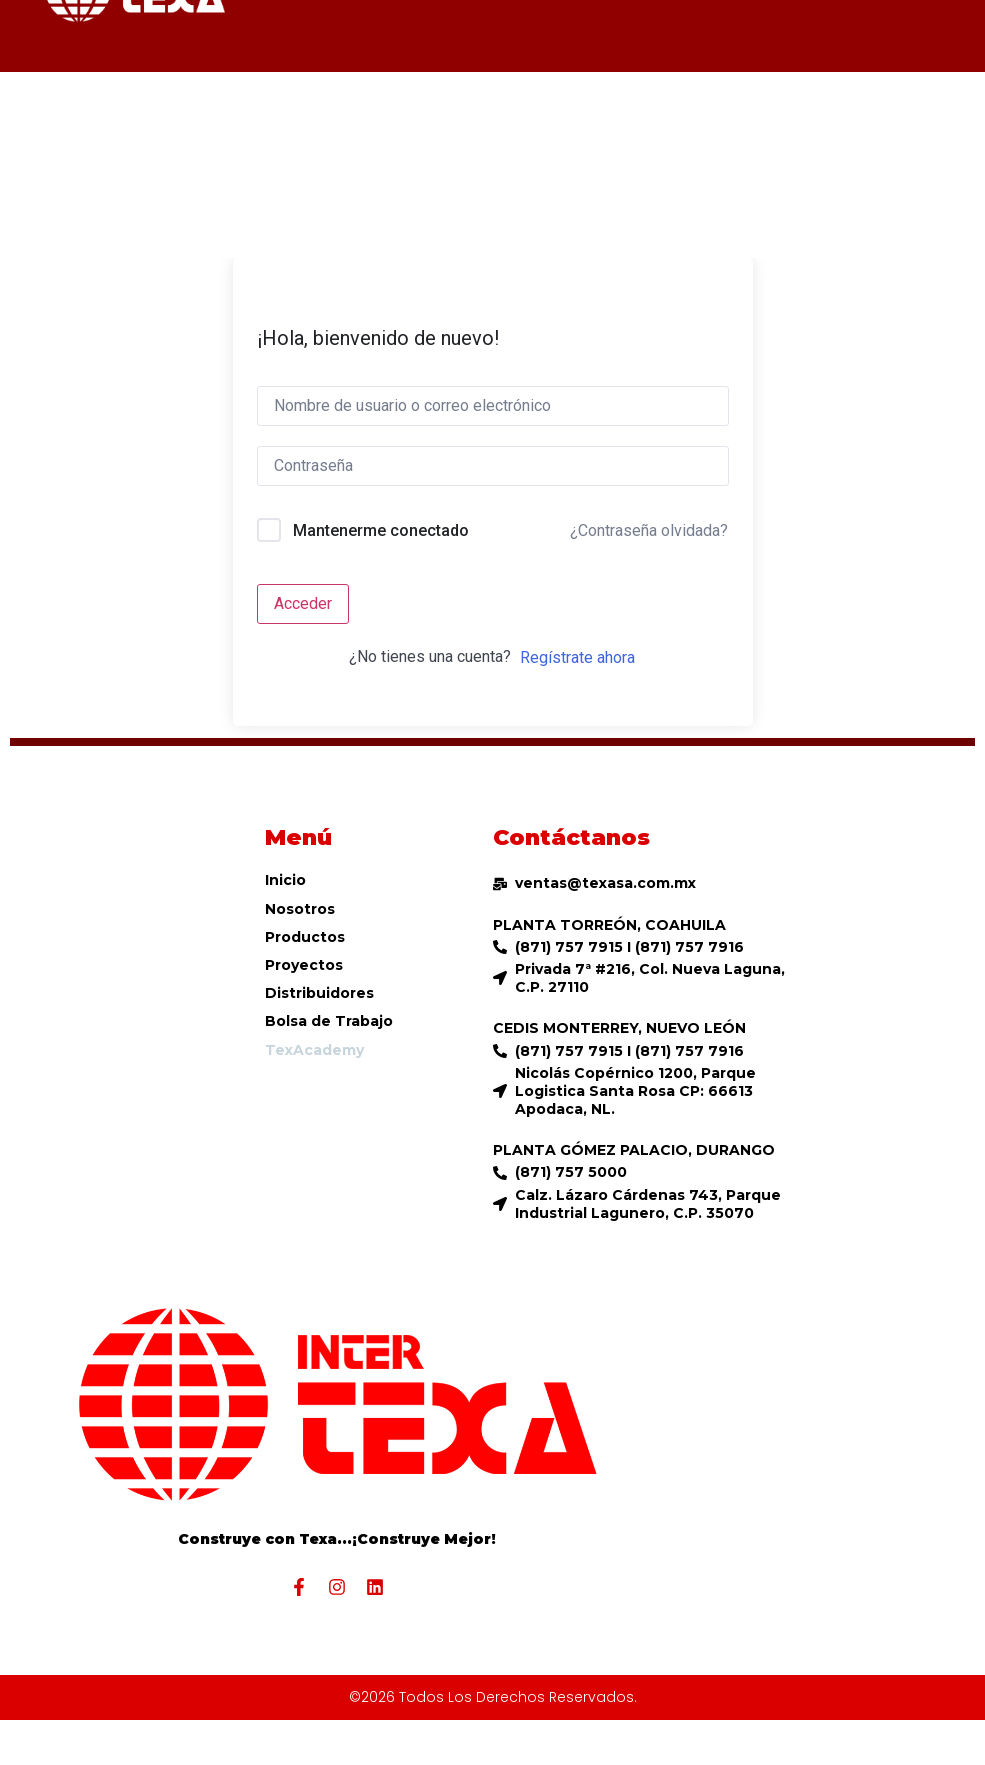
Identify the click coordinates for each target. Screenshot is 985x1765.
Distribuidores (319, 993)
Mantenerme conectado (381, 530)
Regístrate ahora (577, 657)
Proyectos (304, 965)
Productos (305, 937)
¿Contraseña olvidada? (649, 530)
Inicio (285, 880)
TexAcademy (314, 1050)
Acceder (303, 603)
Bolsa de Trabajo (329, 1021)
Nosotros (300, 909)
